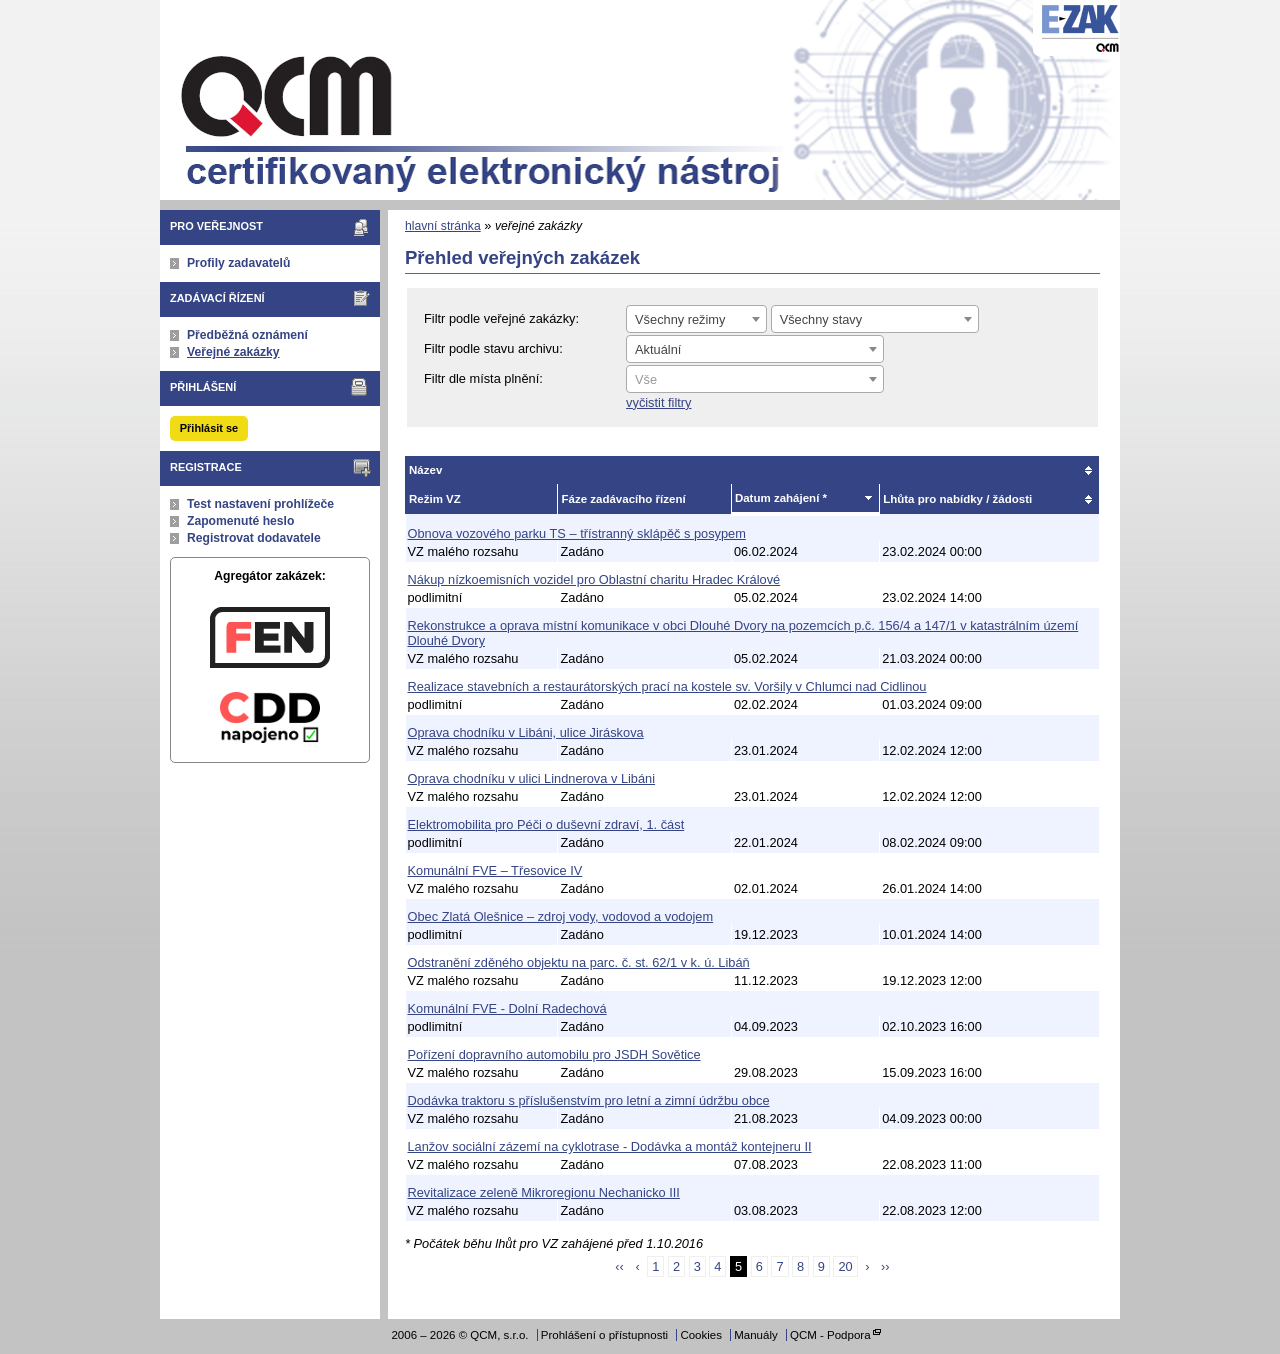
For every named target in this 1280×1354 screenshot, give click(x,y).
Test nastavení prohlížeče (260, 504)
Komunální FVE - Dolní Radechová (507, 1008)
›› (885, 1266)
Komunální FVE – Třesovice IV (495, 870)
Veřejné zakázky (233, 352)
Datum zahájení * (781, 498)
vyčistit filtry (658, 402)
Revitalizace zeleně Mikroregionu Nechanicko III (544, 1192)
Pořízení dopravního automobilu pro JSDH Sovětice (554, 1054)
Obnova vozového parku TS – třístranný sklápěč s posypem (577, 533)
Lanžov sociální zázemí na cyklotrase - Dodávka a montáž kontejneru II (610, 1146)
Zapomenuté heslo (240, 521)
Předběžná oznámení (247, 335)
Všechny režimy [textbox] (680, 319)
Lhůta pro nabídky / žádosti (957, 499)
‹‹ (619, 1266)
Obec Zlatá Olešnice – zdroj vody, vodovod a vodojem (561, 916)
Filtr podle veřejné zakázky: (501, 318)
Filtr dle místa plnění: (483, 378)
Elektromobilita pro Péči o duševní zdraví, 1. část (546, 824)
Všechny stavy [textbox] (821, 319)
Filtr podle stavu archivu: (493, 348)
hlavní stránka (443, 226)
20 (845, 1266)
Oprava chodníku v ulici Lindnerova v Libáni (532, 778)
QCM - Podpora (830, 1335)
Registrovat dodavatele (254, 538)
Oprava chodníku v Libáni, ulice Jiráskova (526, 732)
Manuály (756, 1335)
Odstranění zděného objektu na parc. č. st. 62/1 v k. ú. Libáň (579, 962)
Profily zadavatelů (238, 263)
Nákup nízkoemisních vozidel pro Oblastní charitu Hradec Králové (594, 579)
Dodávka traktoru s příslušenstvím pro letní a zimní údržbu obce (589, 1100)
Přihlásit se (209, 428)
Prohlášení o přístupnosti (604, 1335)
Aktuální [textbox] (658, 349)
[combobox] (696, 319)
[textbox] (755, 380)
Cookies (701, 1335)
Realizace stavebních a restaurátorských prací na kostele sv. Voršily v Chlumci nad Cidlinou (667, 686)
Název (425, 470)
